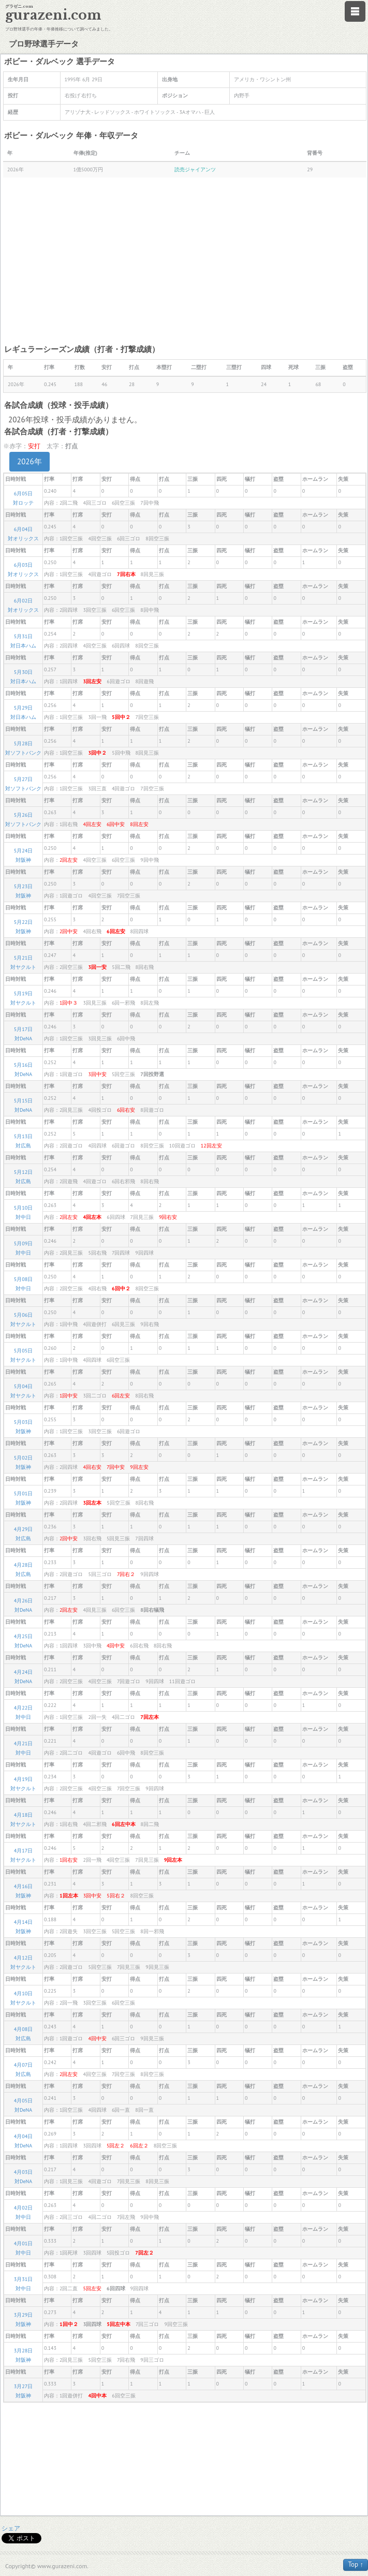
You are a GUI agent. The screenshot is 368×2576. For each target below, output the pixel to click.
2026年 (29, 461)
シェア (11, 2528)
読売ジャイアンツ (195, 169)
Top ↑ (355, 2564)
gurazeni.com (53, 15)
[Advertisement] (184, 260)
